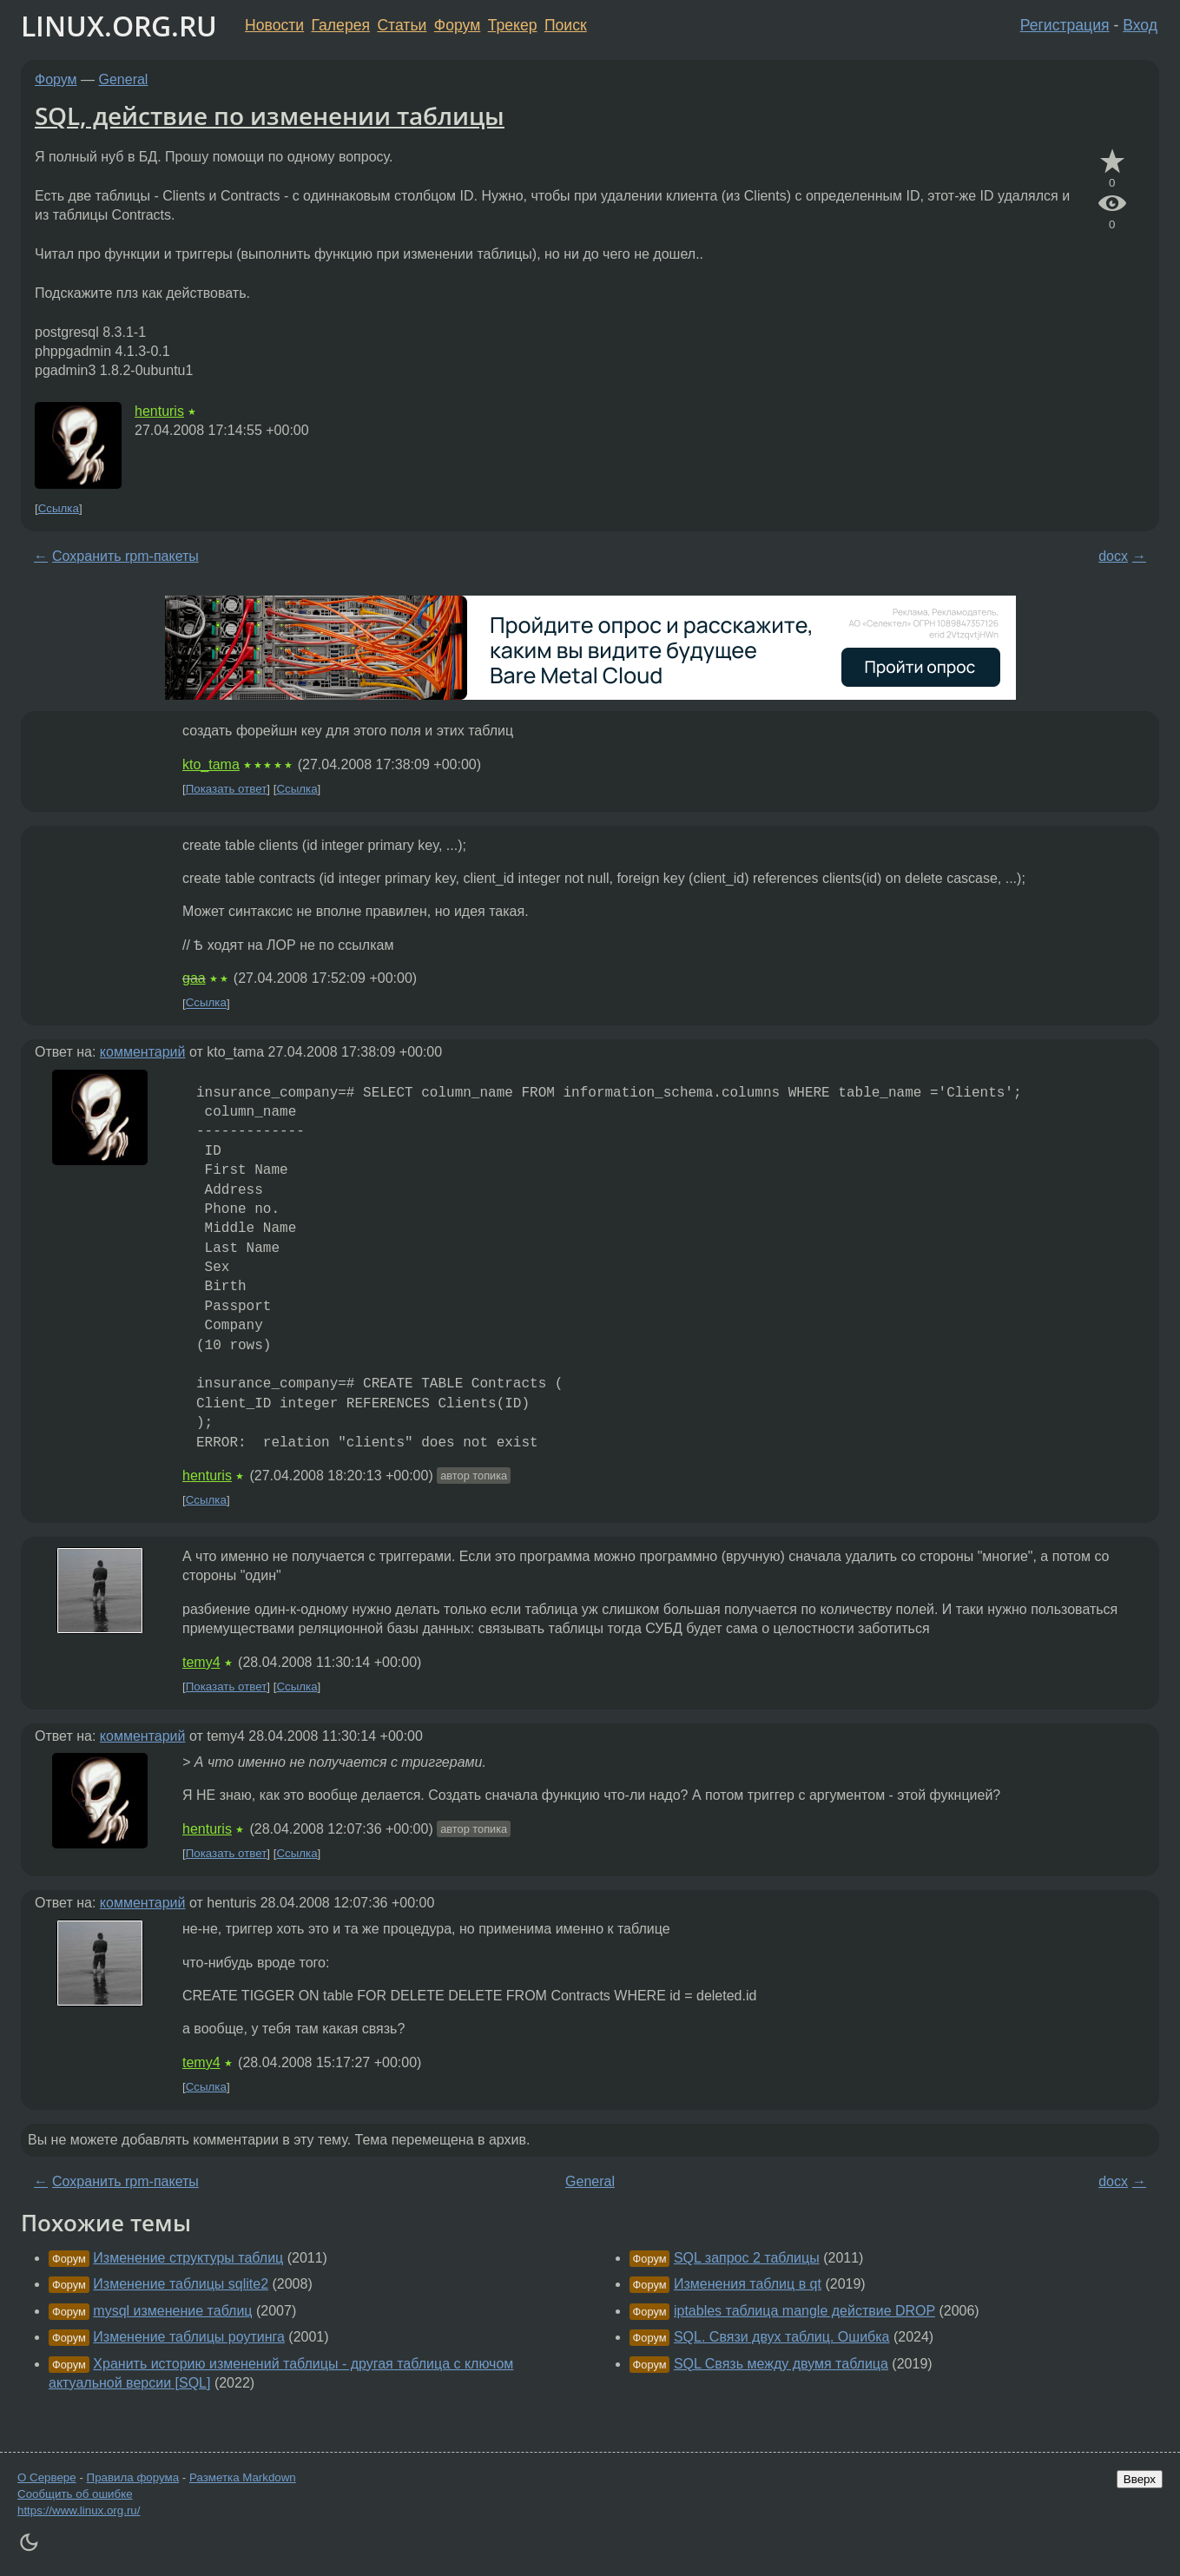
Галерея (341, 25)
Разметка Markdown (242, 2477)
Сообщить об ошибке (75, 2493)
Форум (457, 25)
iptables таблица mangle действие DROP (804, 2310)
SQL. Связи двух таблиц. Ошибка (782, 2336)
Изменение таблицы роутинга (189, 2336)
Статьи (401, 25)
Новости (274, 25)
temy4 (201, 1662)
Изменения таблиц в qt (747, 2283)
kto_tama (211, 764)
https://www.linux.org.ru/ (78, 2510)
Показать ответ (226, 788)
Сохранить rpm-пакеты (125, 556)
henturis (159, 411)
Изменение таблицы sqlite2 (180, 2283)
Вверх (1140, 2479)
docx (1113, 556)
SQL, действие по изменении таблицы (269, 115)
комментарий (143, 1051)
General (123, 79)
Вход (1140, 25)
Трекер (512, 25)
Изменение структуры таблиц (188, 2257)
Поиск (565, 25)
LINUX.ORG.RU (119, 25)
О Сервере (46, 2477)
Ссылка (58, 508)
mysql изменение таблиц (172, 2310)
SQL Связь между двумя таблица (781, 2363)
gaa (194, 978)
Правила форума (133, 2477)
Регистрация (1065, 25)
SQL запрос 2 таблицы (747, 2257)
